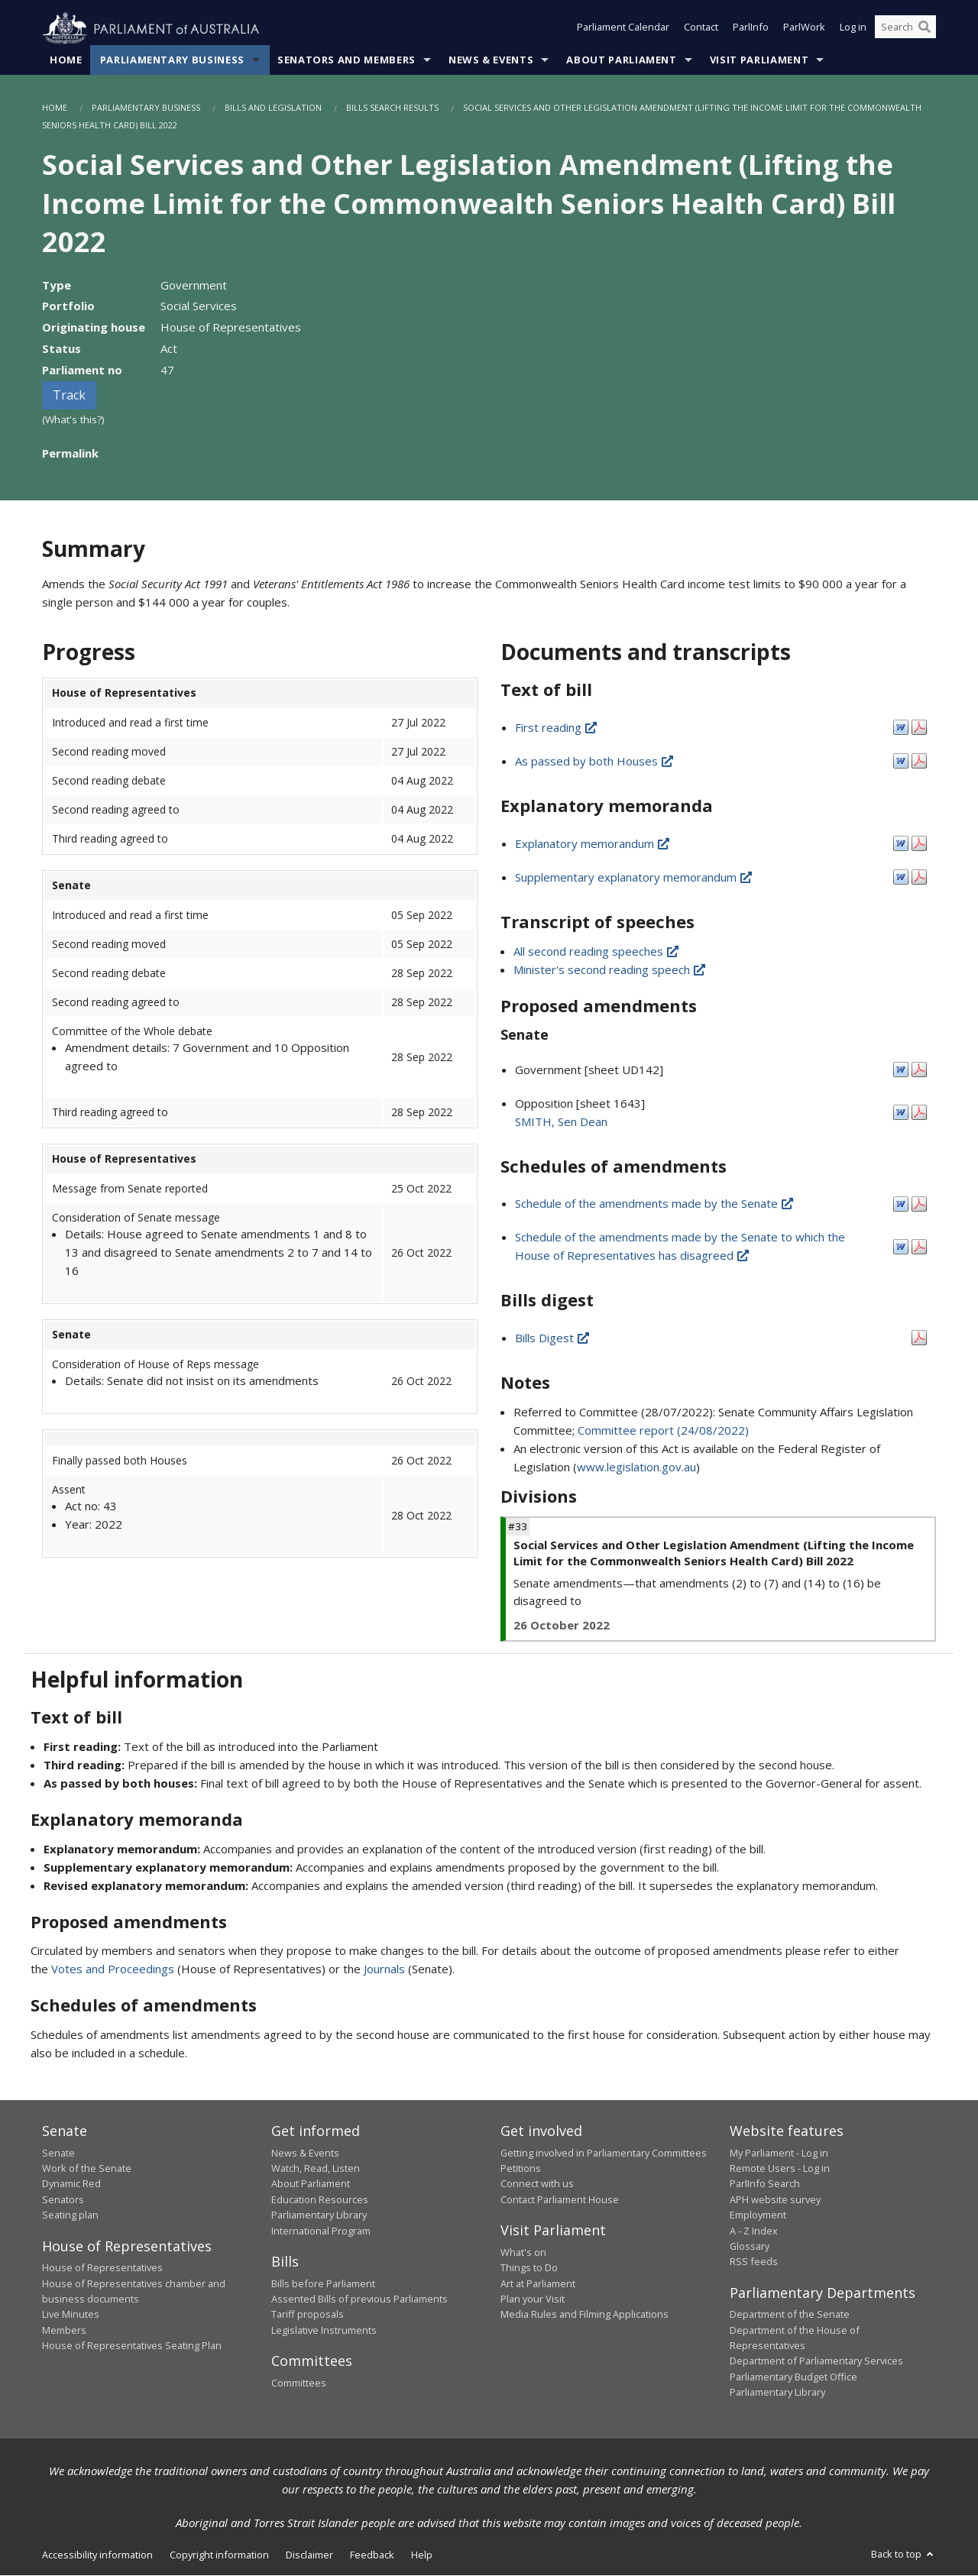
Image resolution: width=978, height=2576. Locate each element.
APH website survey (775, 2200)
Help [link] (421, 2554)
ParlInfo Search (765, 2184)
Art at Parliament (537, 2283)
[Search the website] (905, 29)
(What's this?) (73, 420)
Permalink (70, 453)
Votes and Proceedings (112, 1969)
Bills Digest (553, 1338)
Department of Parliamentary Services (816, 2361)
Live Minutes (70, 2315)
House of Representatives (102, 2268)
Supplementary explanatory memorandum (634, 877)
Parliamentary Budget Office (793, 2377)
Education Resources (319, 2200)
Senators (63, 2200)
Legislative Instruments (324, 2330)
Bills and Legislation (273, 108)
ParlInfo (751, 29)
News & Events (491, 60)
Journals (386, 1969)
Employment (758, 2215)
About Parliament (621, 60)
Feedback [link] (372, 2554)
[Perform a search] (924, 29)
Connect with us (537, 2184)
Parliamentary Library (319, 2215)
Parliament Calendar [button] (623, 29)
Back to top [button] (903, 2554)
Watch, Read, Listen (315, 2169)
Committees (298, 2383)
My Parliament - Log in (779, 2153)
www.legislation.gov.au (636, 1467)
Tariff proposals (307, 2315)
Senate (58, 2153)
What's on (523, 2252)
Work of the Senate (86, 2169)
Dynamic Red (71, 2184)
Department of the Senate (790, 2315)
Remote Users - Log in (780, 2169)
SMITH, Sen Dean (561, 1121)
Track (69, 395)
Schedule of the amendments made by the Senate (655, 1204)
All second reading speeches (597, 951)
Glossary (749, 2247)
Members (64, 2330)
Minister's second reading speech (610, 969)
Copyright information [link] (219, 2554)
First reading (557, 728)
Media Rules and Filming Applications (584, 2315)
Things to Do (529, 2268)
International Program (321, 2231)
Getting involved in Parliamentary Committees (603, 2153)
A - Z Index (754, 2231)
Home (66, 60)
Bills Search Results (392, 108)
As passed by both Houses (595, 761)
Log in (853, 29)
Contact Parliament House (559, 2200)
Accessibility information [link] (97, 2554)
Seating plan (70, 2215)
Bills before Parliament (323, 2283)
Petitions (520, 2169)
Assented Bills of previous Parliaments (359, 2299)
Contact (701, 29)
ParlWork (804, 29)
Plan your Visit (532, 2299)
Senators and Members (346, 60)
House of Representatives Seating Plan (132, 2346)
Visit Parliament (759, 60)
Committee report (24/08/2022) (663, 1430)
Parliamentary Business (172, 60)
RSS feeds (754, 2262)
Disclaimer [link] (309, 2554)
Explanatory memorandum (593, 843)
